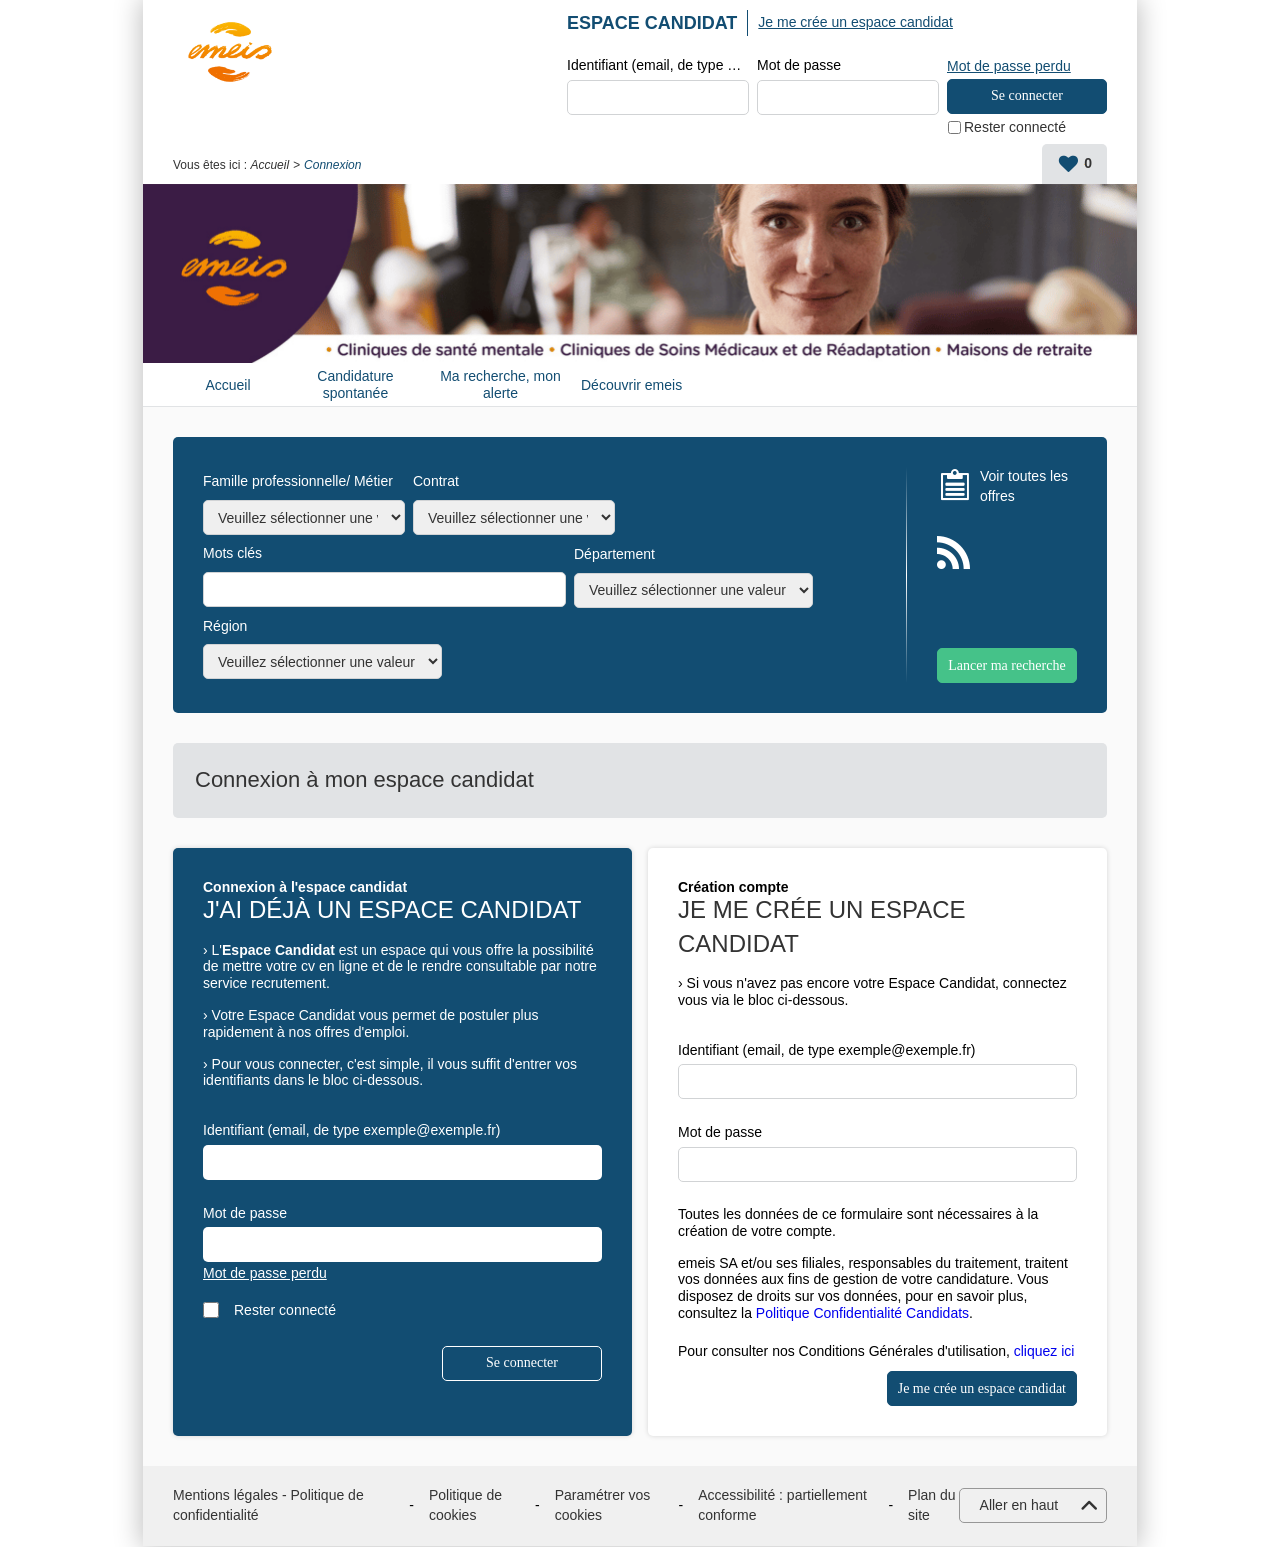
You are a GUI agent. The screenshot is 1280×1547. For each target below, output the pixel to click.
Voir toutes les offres (1024, 487)
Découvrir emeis (631, 386)
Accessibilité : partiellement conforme (782, 1506)
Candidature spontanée (355, 385)
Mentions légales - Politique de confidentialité (268, 1506)
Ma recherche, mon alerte (500, 385)
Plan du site (931, 1506)
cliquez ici (1044, 1352)
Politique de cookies (465, 1506)
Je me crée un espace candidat (855, 22)
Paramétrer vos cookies (603, 1506)
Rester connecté (1015, 128)
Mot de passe (799, 66)
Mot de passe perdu (1009, 65)
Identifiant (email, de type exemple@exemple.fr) (658, 66)
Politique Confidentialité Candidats (862, 1314)
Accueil (269, 166)
